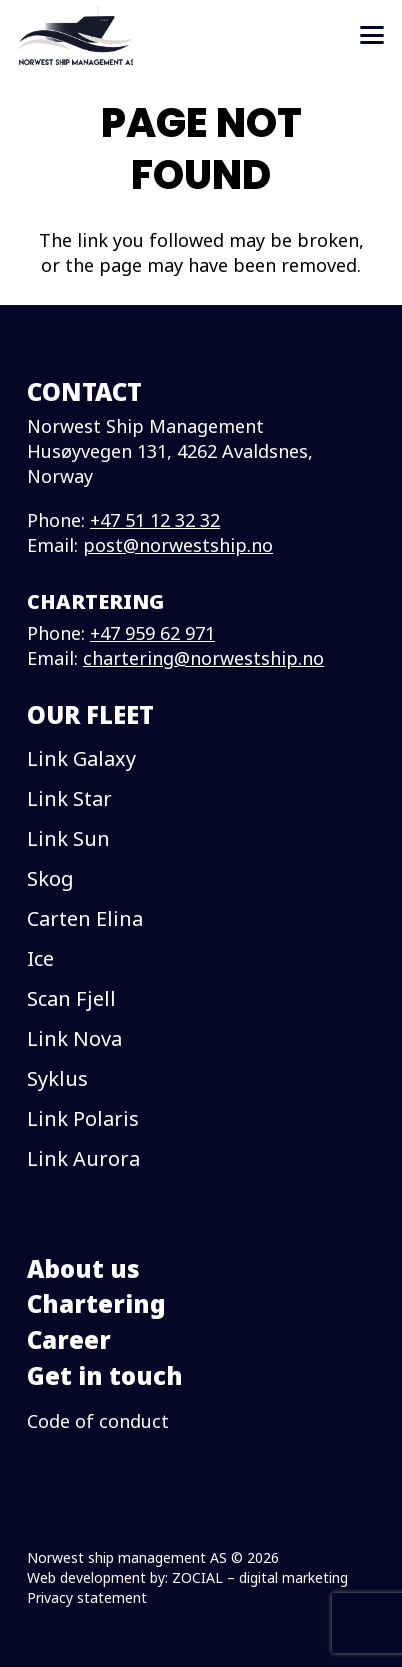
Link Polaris (83, 1118)
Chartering (96, 1303)
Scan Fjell (71, 998)
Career (69, 1339)
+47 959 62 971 (152, 633)
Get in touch (105, 1375)
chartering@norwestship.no (203, 658)
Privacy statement (87, 1597)
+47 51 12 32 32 (155, 520)
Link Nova (74, 1038)
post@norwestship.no (178, 545)
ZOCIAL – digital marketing (260, 1577)
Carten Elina (85, 918)
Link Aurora (83, 1158)
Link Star (69, 798)
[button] (372, 35)
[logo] (75, 35)
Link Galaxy (81, 758)
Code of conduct (98, 1421)
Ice (40, 958)
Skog (50, 878)
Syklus (57, 1078)
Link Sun (68, 838)
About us (83, 1268)
